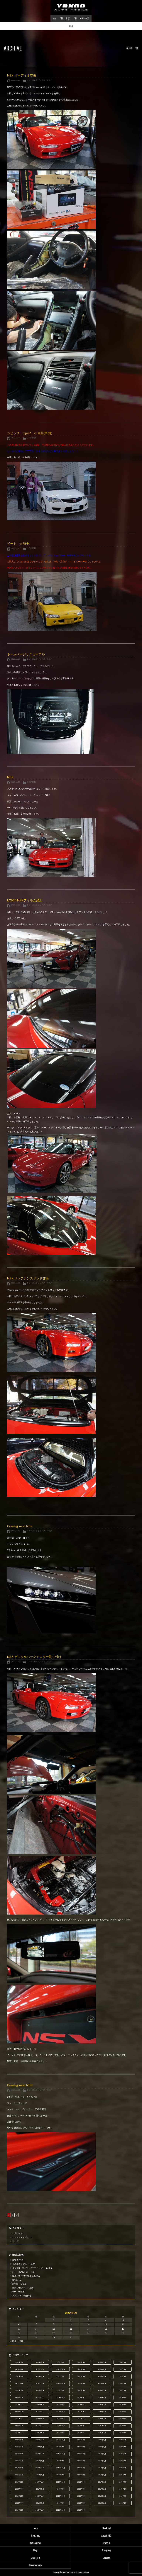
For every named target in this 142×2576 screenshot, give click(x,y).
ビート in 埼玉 (18, 543)
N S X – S (16, 2280)
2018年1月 (123, 2475)
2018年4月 (61, 2475)
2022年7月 (123, 2412)
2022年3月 (81, 2419)
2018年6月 (19, 2475)
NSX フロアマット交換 (22, 2288)
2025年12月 (19, 2369)
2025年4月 (61, 2376)
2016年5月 (40, 2503)
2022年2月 (102, 2419)
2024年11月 (40, 2383)
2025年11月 (40, 2369)
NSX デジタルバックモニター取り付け (34, 1657)
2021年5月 (40, 2433)
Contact (106, 2557)
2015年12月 (19, 2510)
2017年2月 (102, 2489)
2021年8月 (102, 2426)
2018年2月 (102, 2475)
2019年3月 (81, 2461)
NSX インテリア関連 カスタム (26, 2276)
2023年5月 (40, 2405)
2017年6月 (19, 2489)
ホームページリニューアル (26, 654)
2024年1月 (123, 2390)
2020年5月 (40, 2447)
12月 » (21, 2341)
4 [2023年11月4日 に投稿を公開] (105, 2320)
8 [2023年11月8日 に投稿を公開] (53, 2324)
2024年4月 (61, 2390)
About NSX (106, 2535)
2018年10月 (60, 2468)
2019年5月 (40, 2461)
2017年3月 (81, 2489)
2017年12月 (19, 2482)
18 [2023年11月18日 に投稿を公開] (105, 2329)
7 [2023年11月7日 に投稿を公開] (36, 2324)
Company (106, 2550)
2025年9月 (81, 2369)
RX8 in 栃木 (18, 2292)
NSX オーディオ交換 (21, 75)
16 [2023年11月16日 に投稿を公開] (71, 2329)
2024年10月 (60, 2383)
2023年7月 (123, 2398)
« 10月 (13, 2341)
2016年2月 (102, 2503)
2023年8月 (102, 2398)
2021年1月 (123, 2433)
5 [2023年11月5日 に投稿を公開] (123, 2320)
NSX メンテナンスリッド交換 (28, 1278)
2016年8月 (102, 2496)
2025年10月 (60, 2369)
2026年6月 (19, 2362)
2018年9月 (81, 2468)
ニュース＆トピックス (36, 80)
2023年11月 (40, 2398)
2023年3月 (81, 2405)
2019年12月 (19, 2454)
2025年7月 (123, 2369)
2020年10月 (60, 2440)
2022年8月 (102, 2412)
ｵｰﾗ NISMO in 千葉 (23, 2272)
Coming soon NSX (20, 1526)
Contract (35, 2535)
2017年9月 (81, 2482)
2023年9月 (81, 2398)
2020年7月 (123, 2440)
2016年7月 (123, 2496)
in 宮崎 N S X (19, 2284)
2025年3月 (81, 2376)
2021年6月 (19, 2433)
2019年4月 (61, 2461)
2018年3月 (81, 2475)
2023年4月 (61, 2405)
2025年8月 (102, 2369)
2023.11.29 (15, 80)
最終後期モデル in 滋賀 (23, 2264)
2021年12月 (19, 2426)
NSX (10, 777)
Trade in (106, 2543)
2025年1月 (123, 2376)
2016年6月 (19, 2503)
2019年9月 (81, 2454)
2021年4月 (61, 2433)
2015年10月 (60, 2510)
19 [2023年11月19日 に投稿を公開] (123, 2329)
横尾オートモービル (71, 7)
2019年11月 (40, 2454)
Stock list (106, 2528)
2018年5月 (40, 2475)
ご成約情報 (31, 438)
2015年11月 (40, 2510)
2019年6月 (19, 2461)
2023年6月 (19, 2405)
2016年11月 (40, 2496)
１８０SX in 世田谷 (21, 2296)
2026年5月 (40, 2362)
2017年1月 (123, 2489)
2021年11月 (40, 2426)
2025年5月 (40, 2376)
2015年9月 (81, 2510)
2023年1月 (123, 2405)
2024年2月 (102, 2390)
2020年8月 (102, 2440)
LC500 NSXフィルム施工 (24, 900)
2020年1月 (123, 2447)
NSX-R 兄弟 (17, 2260)
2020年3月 (81, 2447)
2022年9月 (81, 2412)
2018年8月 (102, 2468)
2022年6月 (19, 2419)
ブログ (49, 80)
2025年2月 (102, 2376)
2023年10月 (60, 2398)
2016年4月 (61, 2503)
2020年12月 (19, 2440)
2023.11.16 (15, 1661)
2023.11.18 (15, 1283)
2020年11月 (40, 2440)
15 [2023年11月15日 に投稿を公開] (53, 2329)
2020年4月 (61, 2447)
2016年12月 (19, 2496)
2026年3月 (81, 2362)
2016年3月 (81, 2503)
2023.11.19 (15, 905)
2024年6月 (19, 2390)
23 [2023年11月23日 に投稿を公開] (71, 2333)
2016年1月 (123, 2503)
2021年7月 (123, 2426)
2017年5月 (40, 2489)
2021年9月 (81, 2426)
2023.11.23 (15, 438)
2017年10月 (60, 2482)
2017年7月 (123, 2482)
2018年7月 (123, 2468)
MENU (71, 25)
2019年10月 (60, 2454)
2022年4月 (61, 2419)
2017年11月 (40, 2482)
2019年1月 (123, 2461)
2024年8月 (102, 2383)
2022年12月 (19, 2412)
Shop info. (35, 2557)
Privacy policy (35, 2565)
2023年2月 (102, 2405)
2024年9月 (81, 2383)
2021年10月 (60, 2426)
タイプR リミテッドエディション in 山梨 (32, 2268)
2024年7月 (123, 2383)
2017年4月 (61, 2489)
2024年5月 (40, 2390)
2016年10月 (60, 2496)
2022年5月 (40, 2419)
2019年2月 (102, 2461)
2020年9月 (81, 2440)
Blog (35, 2550)
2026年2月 (102, 2362)
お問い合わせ (54, 18)
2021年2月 (102, 2433)
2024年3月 (81, 2390)
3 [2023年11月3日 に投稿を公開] (88, 2320)
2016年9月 (81, 2496)
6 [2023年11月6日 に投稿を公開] (19, 2324)
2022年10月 (60, 2412)
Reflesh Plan (35, 2543)
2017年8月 (102, 2482)
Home (35, 2528)
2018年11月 (40, 2468)
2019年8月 (102, 2454)
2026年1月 (123, 2362)
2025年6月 (19, 2376)
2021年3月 (81, 2433)
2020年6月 (19, 2447)
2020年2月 (102, 2447)
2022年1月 (123, 2419)
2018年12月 (19, 2468)
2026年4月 (61, 2362)
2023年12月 (19, 2398)
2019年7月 (123, 2454)
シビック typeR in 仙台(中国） (30, 433)
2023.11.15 (15, 2090)
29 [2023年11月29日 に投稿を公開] (53, 2337)
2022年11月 (40, 2412)
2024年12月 (19, 2383)
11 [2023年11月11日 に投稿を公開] (105, 2324)
